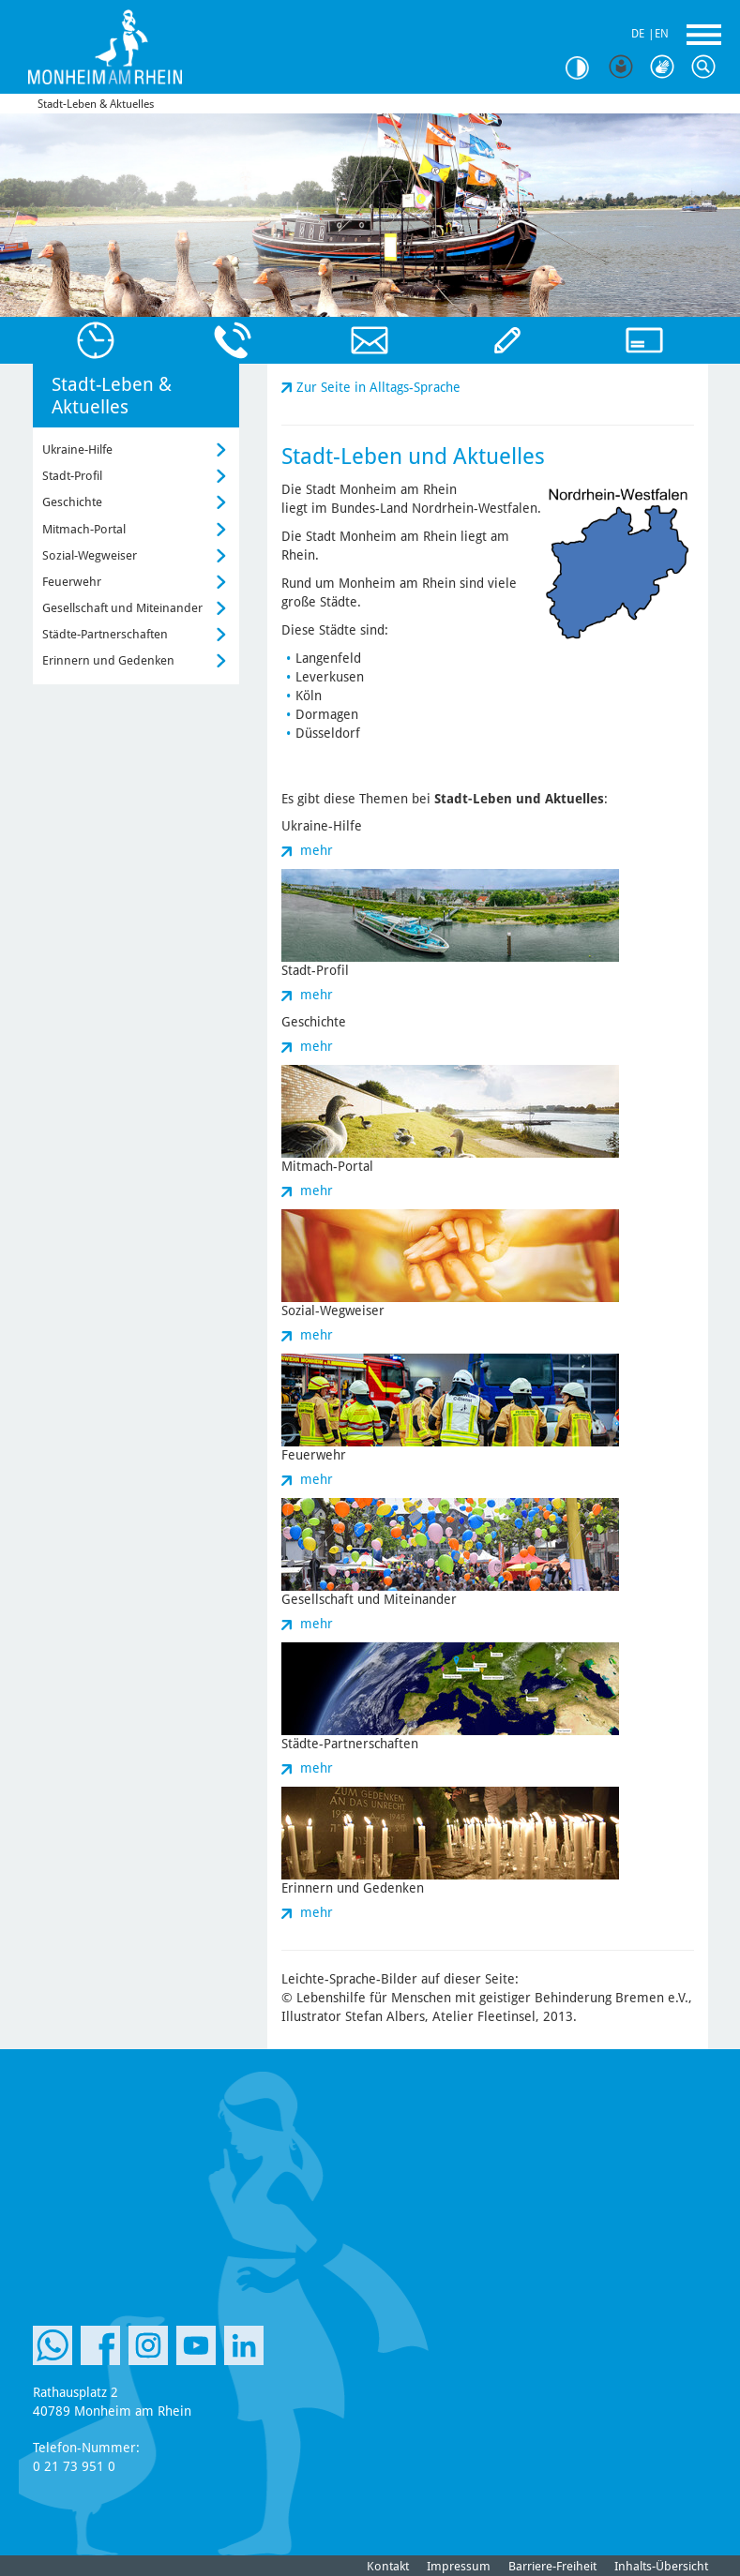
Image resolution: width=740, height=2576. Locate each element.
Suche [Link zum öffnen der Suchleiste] (708, 67)
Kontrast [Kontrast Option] (584, 68)
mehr (316, 850)
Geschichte (72, 502)
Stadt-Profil (72, 476)
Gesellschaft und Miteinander (122, 608)
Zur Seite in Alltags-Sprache (378, 387)
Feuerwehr (71, 582)
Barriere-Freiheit (552, 2566)
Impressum (459, 2566)
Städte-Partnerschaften (105, 634)
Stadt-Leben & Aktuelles (96, 104)
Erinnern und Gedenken (108, 660)
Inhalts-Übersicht (661, 2566)
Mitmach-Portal (84, 529)
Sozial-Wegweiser (89, 555)
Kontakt (388, 2566)
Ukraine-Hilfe (77, 449)
